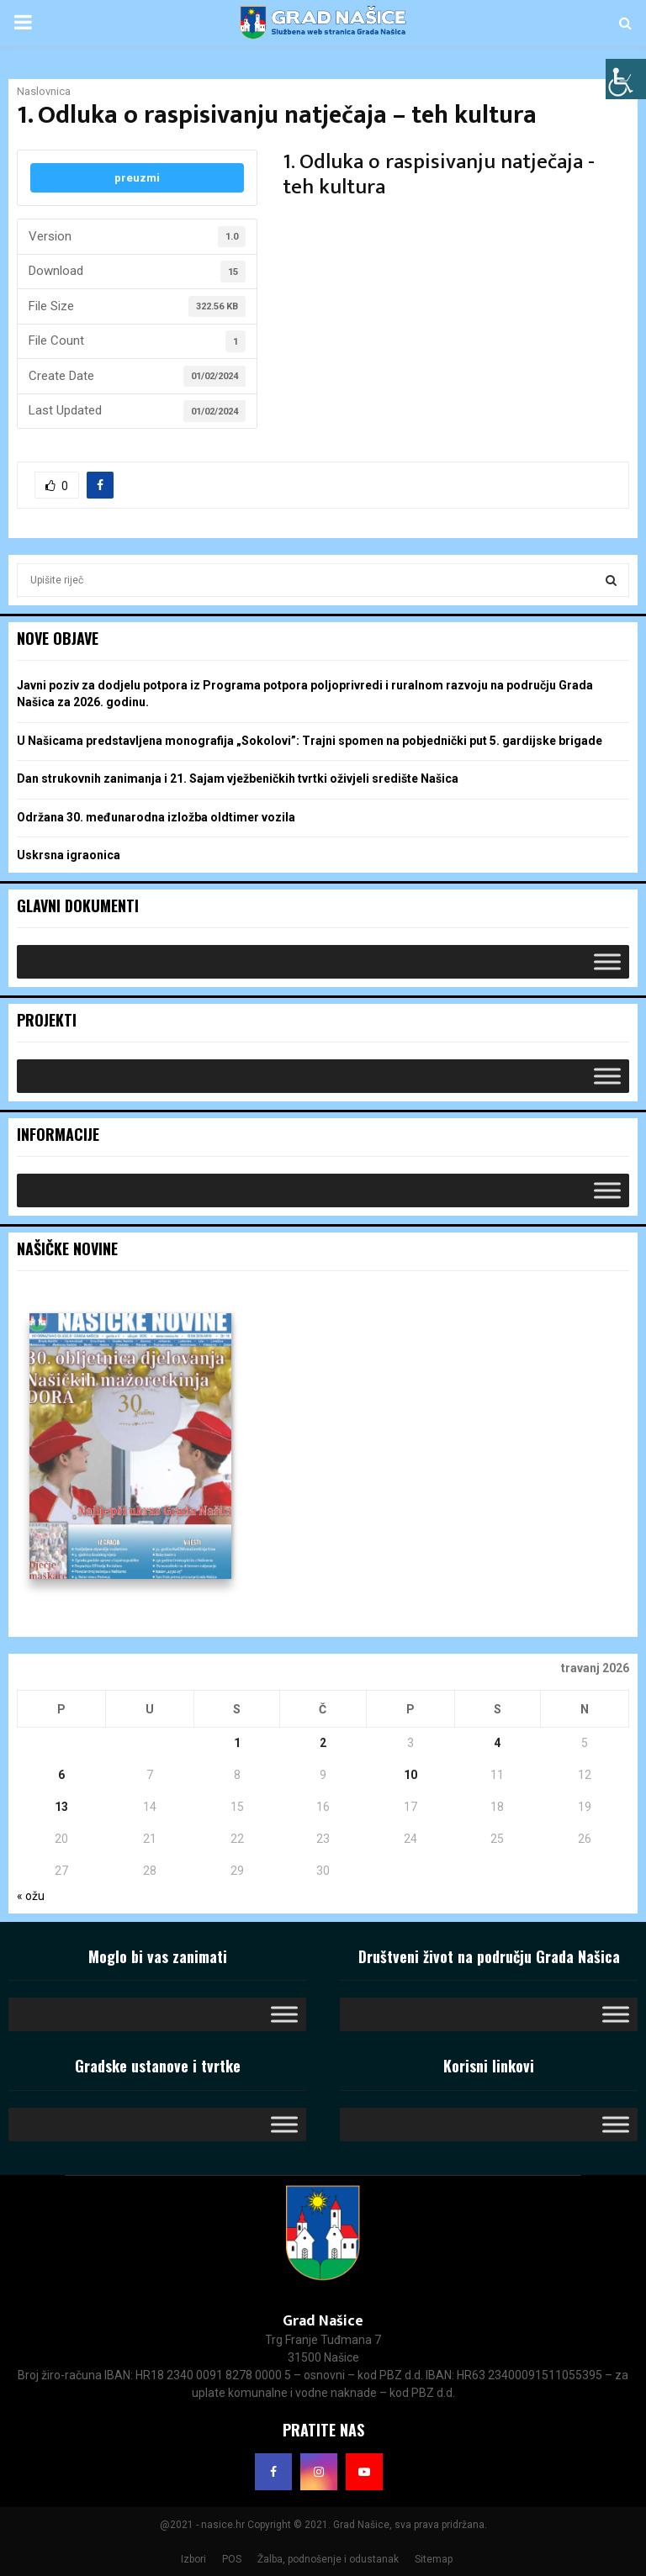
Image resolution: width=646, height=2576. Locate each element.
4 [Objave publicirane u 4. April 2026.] (497, 1743)
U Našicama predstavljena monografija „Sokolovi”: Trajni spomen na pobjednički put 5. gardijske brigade (309, 740)
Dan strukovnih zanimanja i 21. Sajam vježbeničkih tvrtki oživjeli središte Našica (237, 778)
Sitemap (434, 2559)
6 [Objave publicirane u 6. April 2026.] (61, 1775)
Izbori (193, 2559)
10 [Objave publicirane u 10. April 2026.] (410, 1775)
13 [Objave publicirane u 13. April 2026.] (61, 1806)
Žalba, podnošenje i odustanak (328, 2559)
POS (231, 2559)
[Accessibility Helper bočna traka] (626, 79)
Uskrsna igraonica (68, 855)
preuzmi (137, 178)
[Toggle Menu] (607, 961)
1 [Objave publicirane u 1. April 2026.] (237, 1743)
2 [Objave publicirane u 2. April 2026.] (323, 1743)
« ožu (31, 1896)
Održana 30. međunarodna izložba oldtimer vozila (156, 817)
